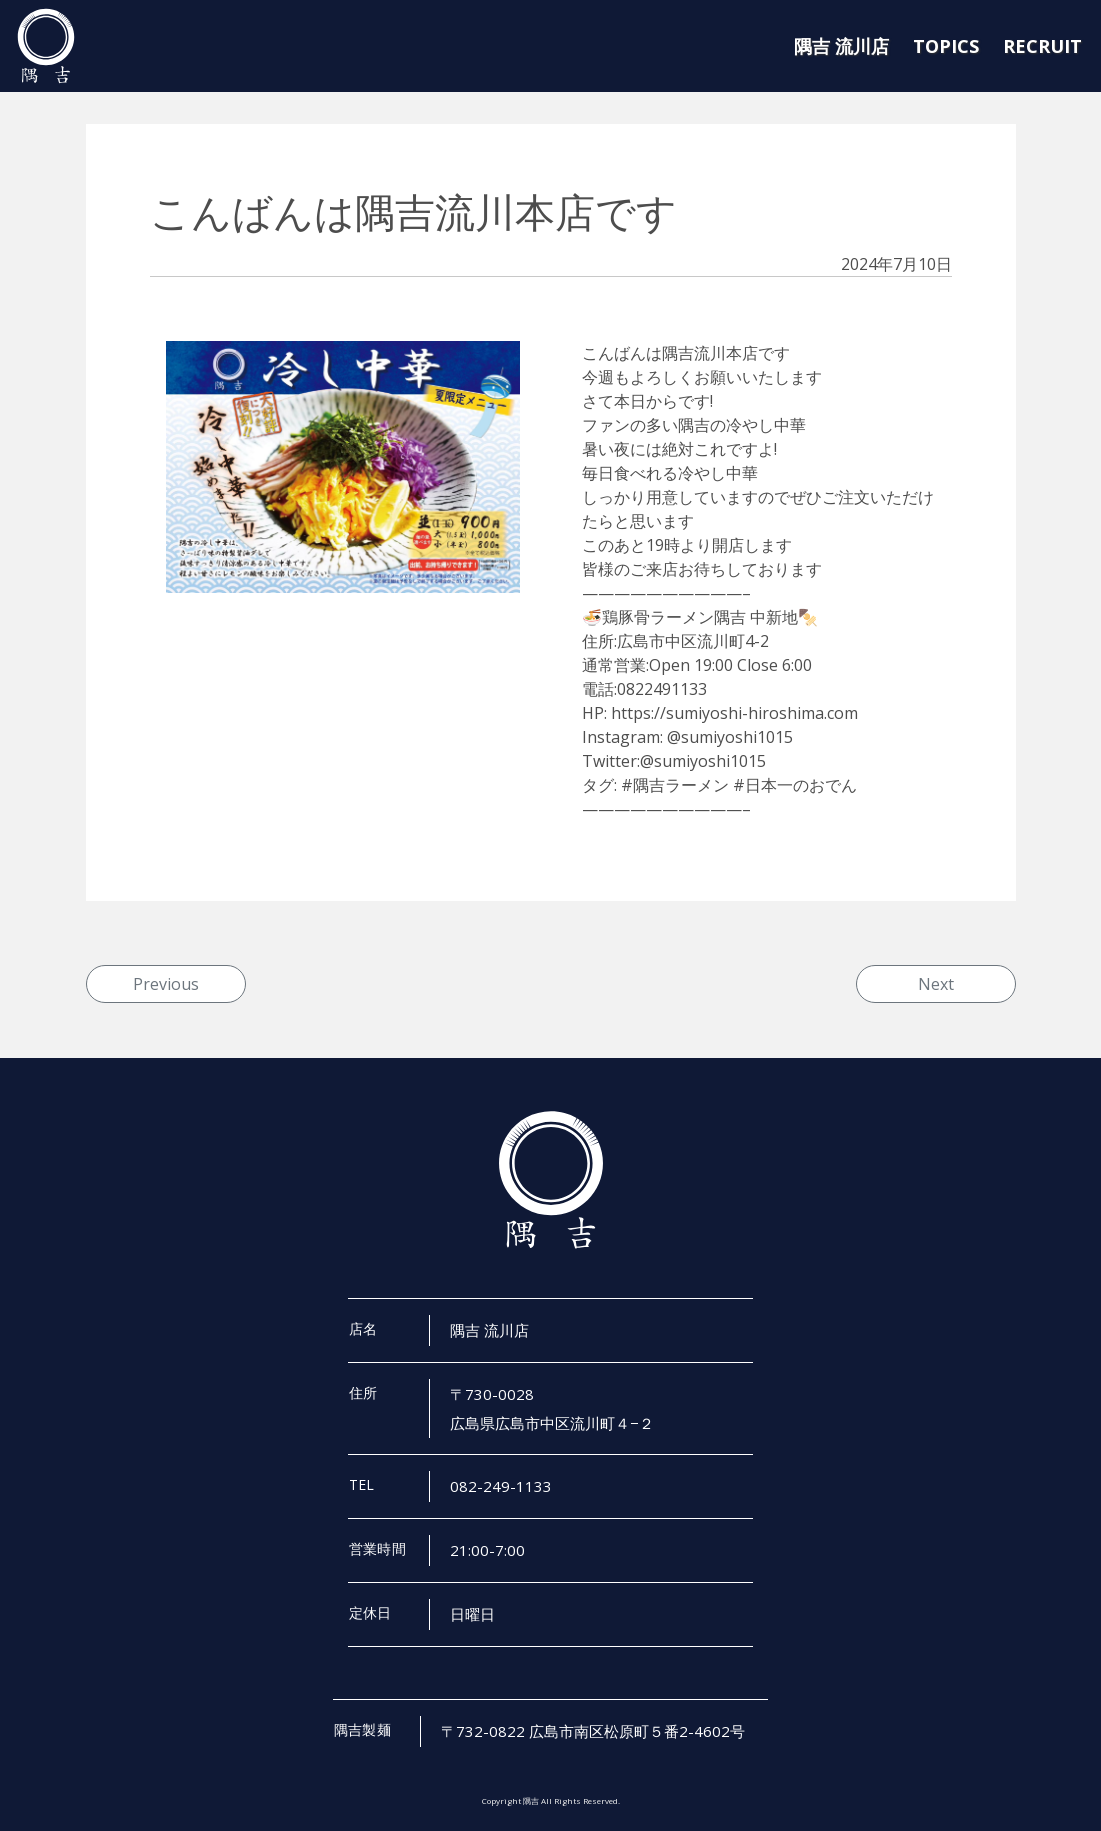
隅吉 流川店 (841, 46)
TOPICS (946, 46)
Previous (166, 984)
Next (936, 984)
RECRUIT (1042, 46)
